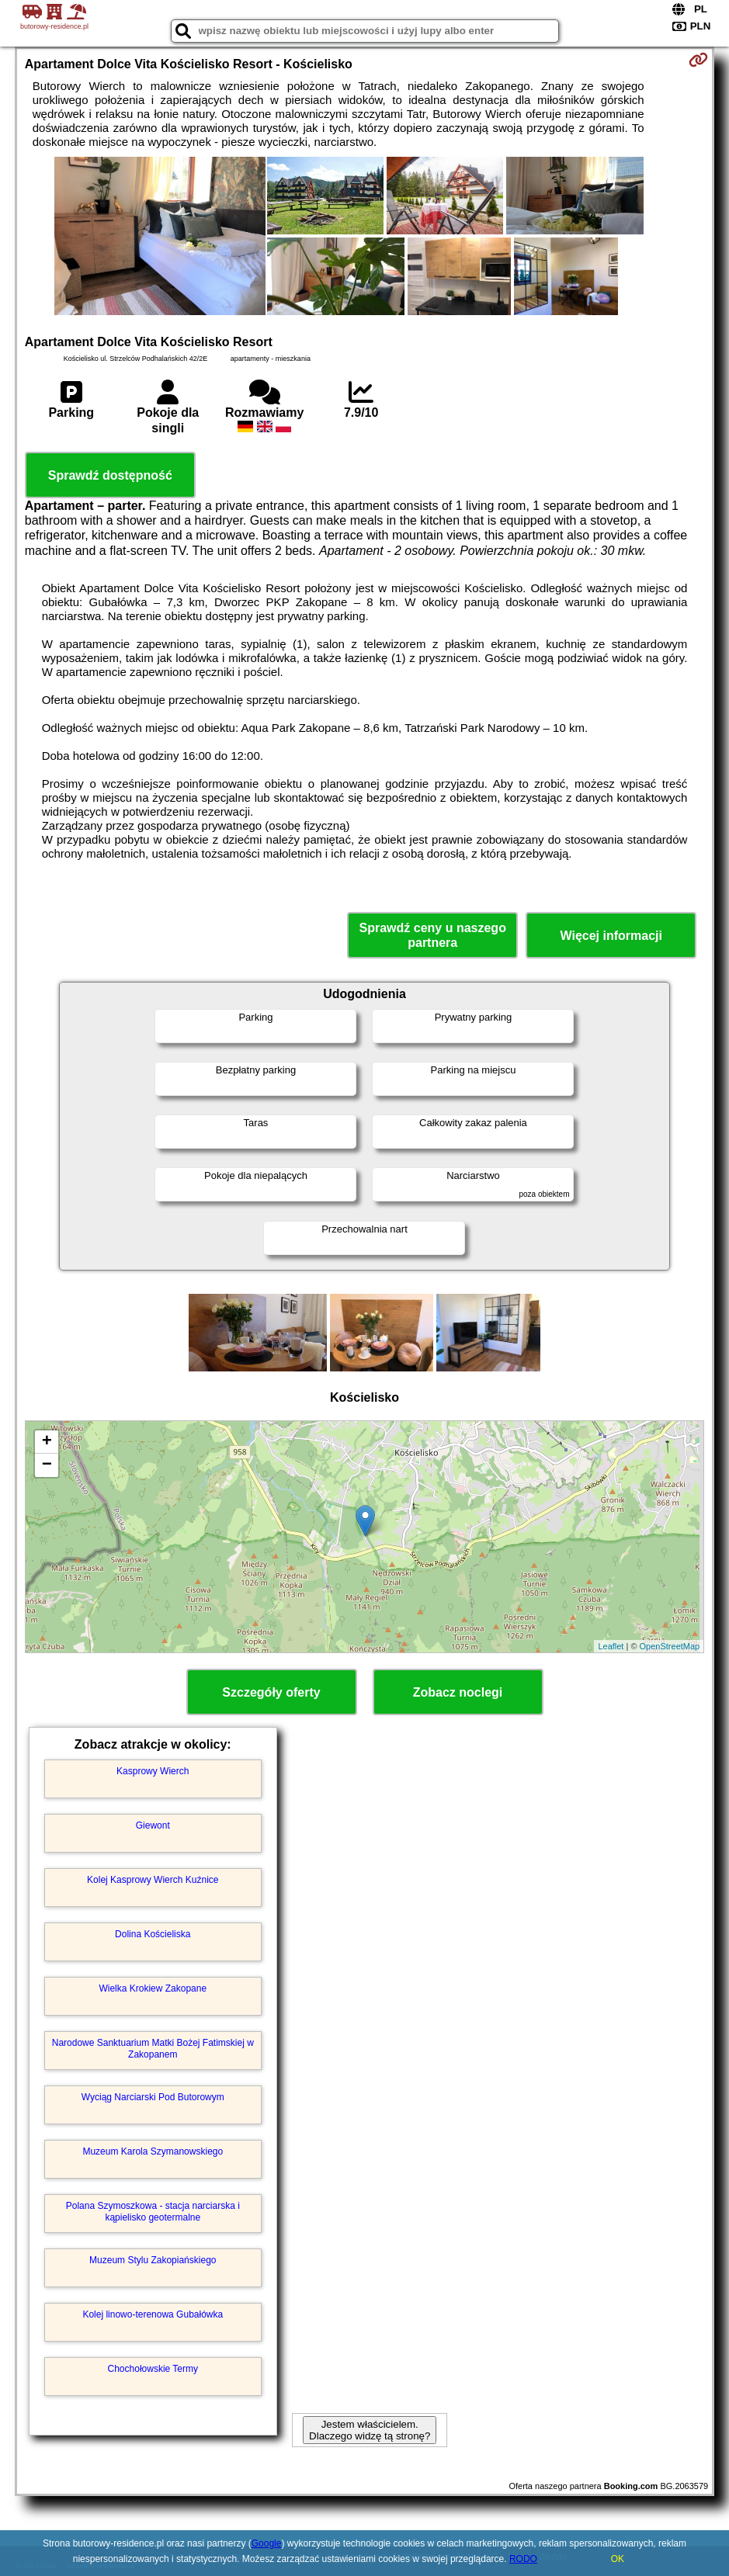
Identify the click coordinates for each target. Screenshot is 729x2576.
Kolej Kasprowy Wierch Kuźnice (152, 1879)
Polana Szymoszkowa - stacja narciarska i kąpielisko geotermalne (153, 2211)
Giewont (153, 1825)
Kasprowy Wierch (152, 1771)
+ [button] (47, 1442)
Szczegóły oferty (271, 1692)
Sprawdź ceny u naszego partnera (432, 935)
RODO (523, 2558)
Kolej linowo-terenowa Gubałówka (152, 2314)
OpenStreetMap (670, 1646)
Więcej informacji (610, 935)
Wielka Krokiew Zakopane (153, 1988)
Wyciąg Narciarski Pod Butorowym (153, 2097)
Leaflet (610, 1646)
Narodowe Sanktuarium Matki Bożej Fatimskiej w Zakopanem (153, 2048)
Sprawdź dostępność (110, 475)
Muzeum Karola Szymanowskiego (152, 2151)
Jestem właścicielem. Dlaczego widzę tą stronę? (369, 2430)
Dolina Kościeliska (152, 1934)
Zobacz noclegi (458, 1692)
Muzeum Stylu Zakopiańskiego (152, 2260)
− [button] (47, 1465)
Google (267, 2543)
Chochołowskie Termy (153, 2368)
